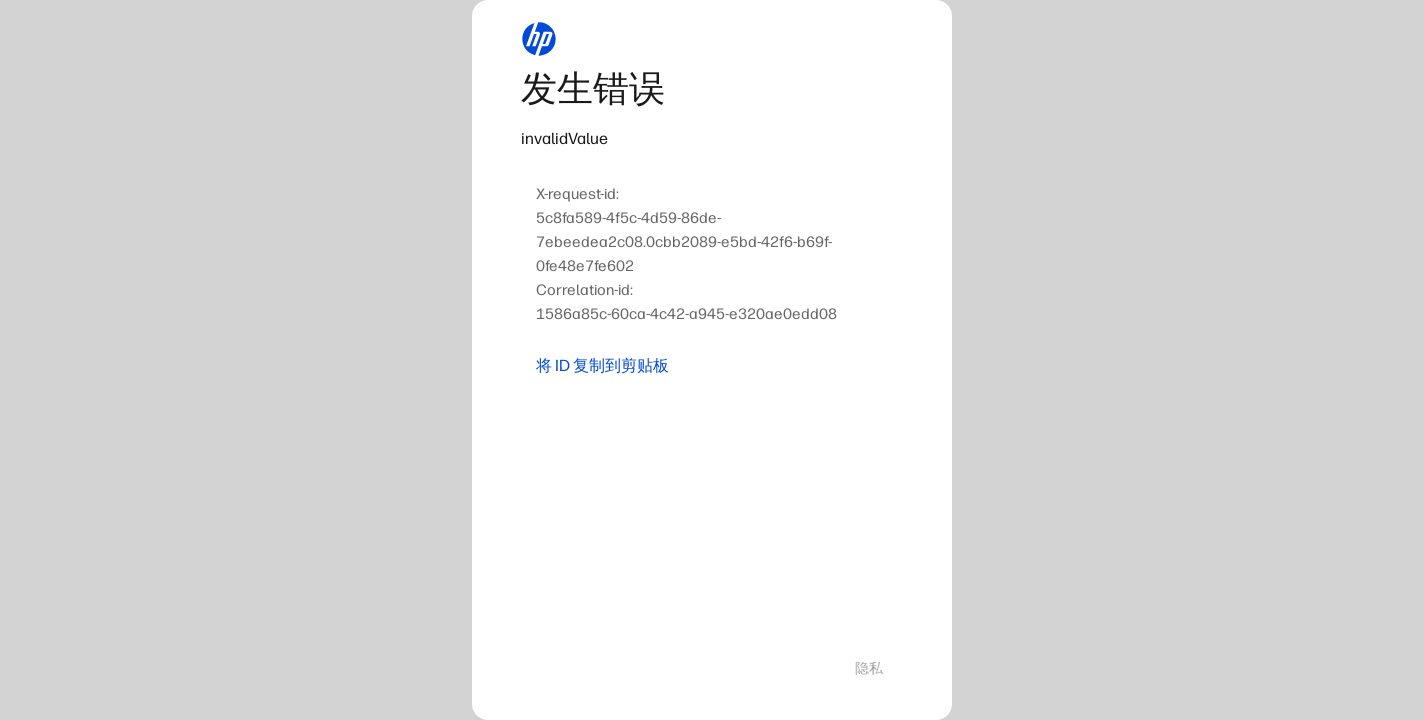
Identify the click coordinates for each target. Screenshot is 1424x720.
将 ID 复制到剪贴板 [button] (602, 365)
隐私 (869, 668)
